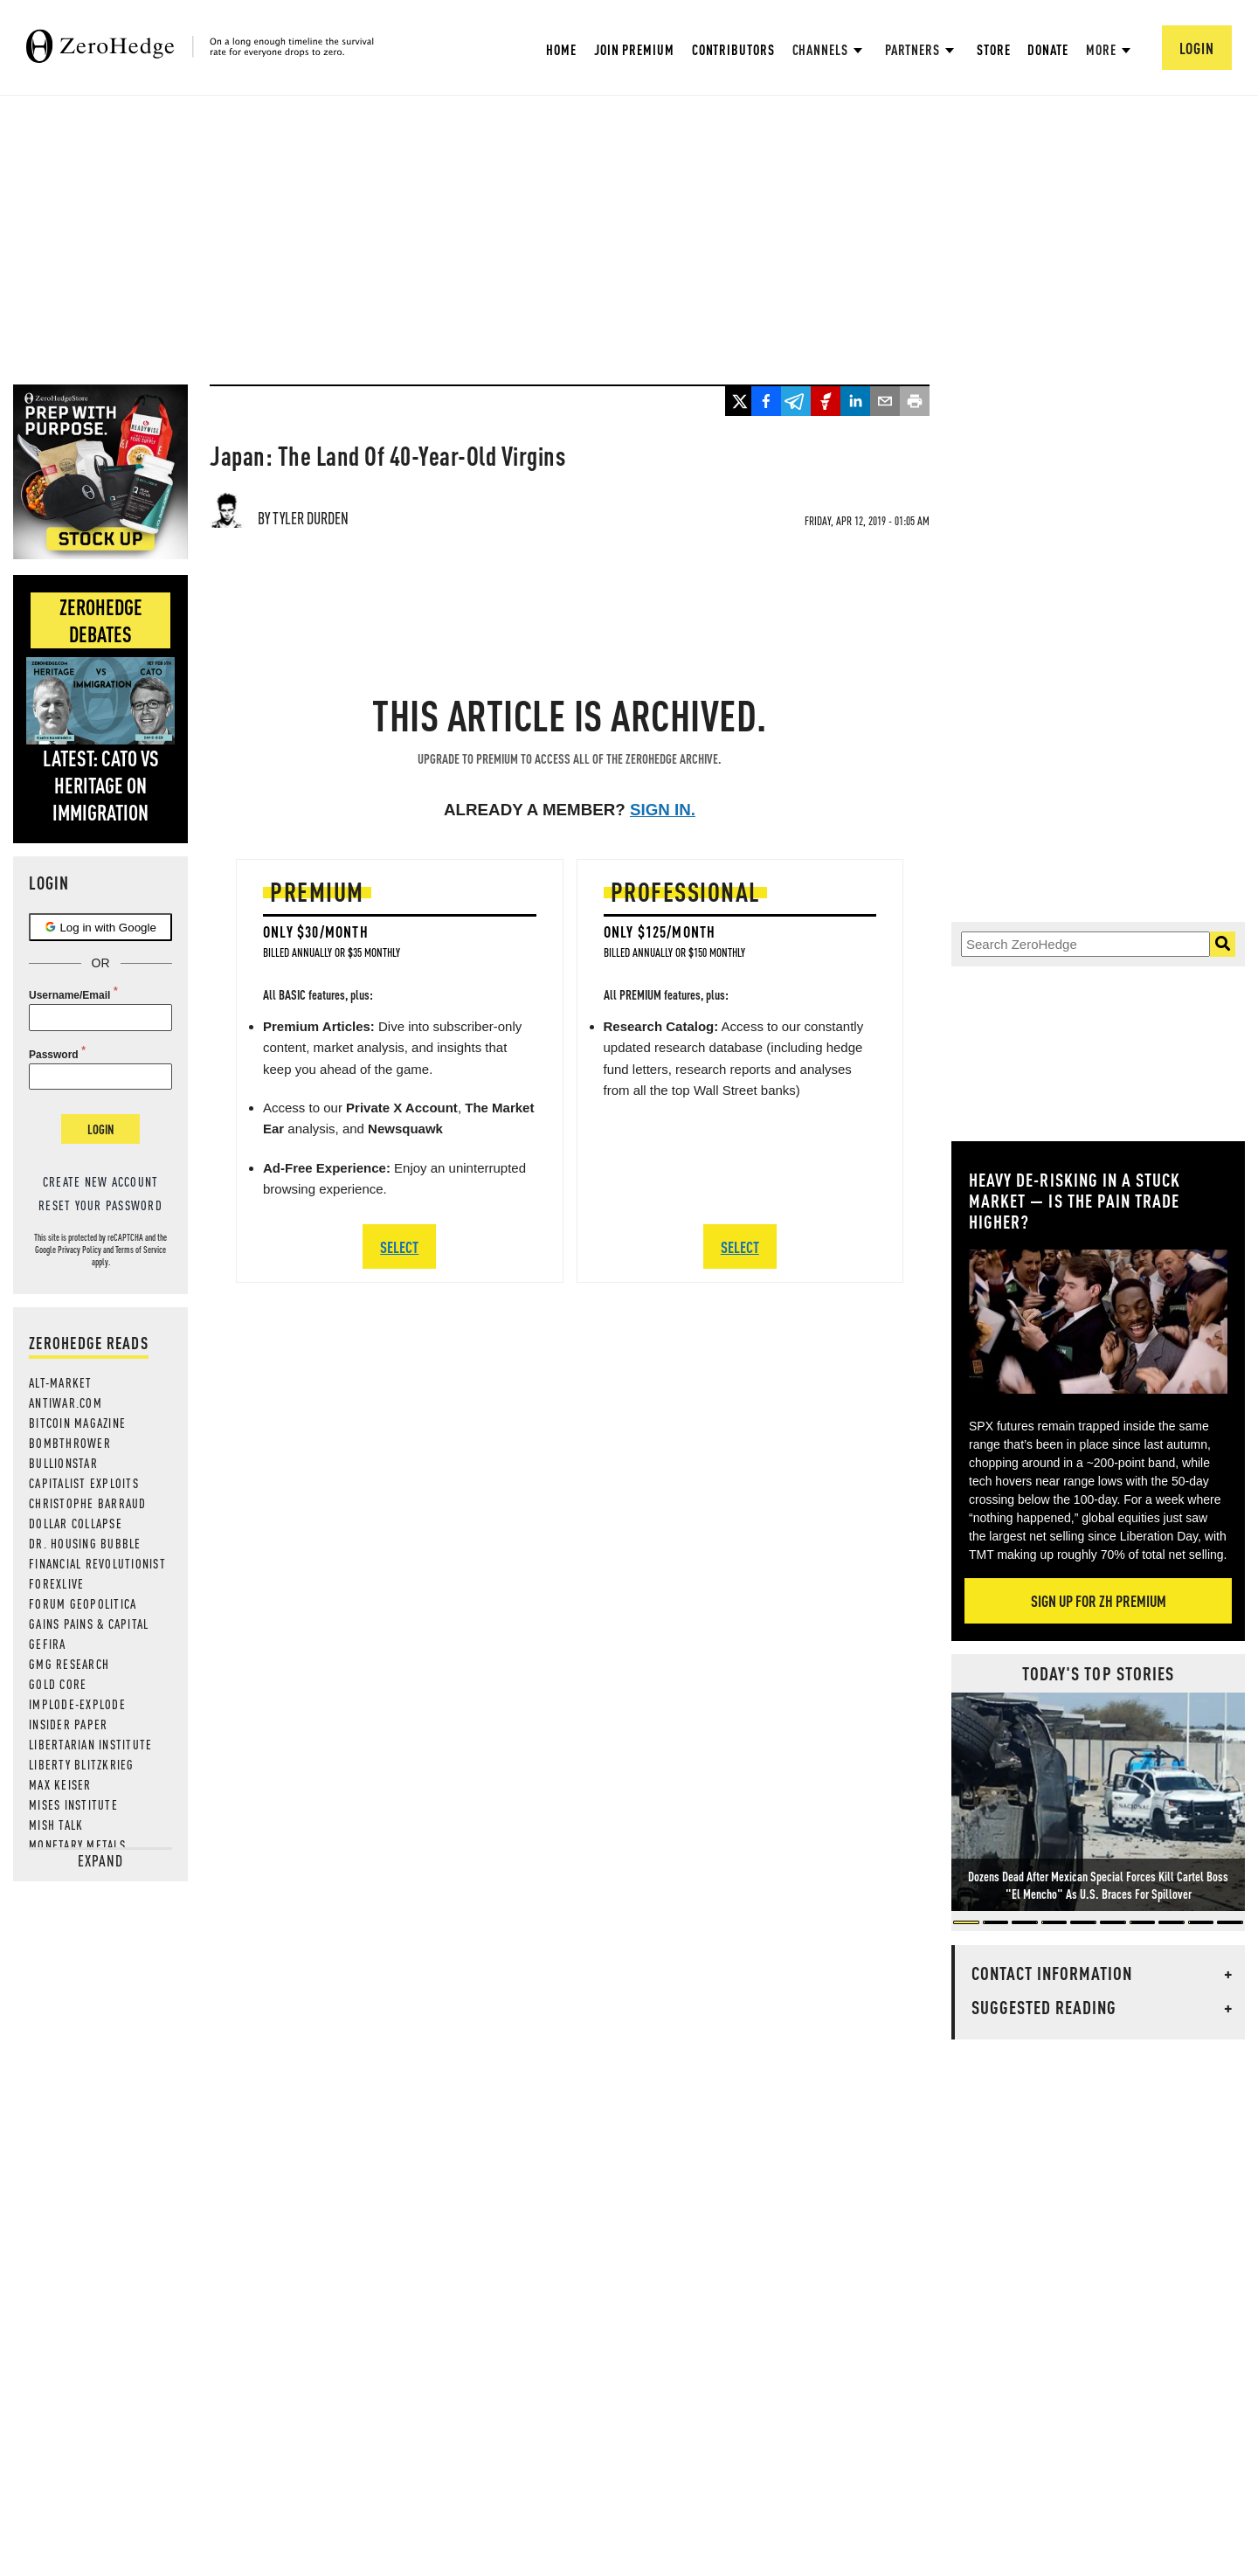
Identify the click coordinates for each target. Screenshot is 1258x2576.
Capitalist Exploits (84, 1483)
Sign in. (662, 809)
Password (54, 1055)
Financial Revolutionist (97, 1563)
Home (561, 49)
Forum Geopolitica (82, 1603)
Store (994, 49)
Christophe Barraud (88, 1503)
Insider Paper (68, 1724)
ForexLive (56, 1583)
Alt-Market (61, 1382)
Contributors (733, 49)
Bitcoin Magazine (77, 1422)
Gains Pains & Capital (89, 1623)
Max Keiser (60, 1784)
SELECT (399, 1246)
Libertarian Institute (90, 1744)
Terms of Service (140, 1249)
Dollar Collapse (75, 1523)
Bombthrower (70, 1442)
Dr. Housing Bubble (85, 1543)
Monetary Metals (77, 1844)
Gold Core (57, 1684)
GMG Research (69, 1663)
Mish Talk (56, 1824)
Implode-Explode (77, 1704)
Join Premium (634, 49)
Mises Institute (73, 1804)
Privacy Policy (79, 1249)
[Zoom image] (1098, 1322)
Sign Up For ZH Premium (1098, 1600)
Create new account (101, 1181)
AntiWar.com (65, 1402)
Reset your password (100, 1205)
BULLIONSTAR (63, 1463)
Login (100, 1129)
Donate (1047, 49)
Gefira (47, 1643)
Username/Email (69, 995)
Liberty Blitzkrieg (82, 1764)
